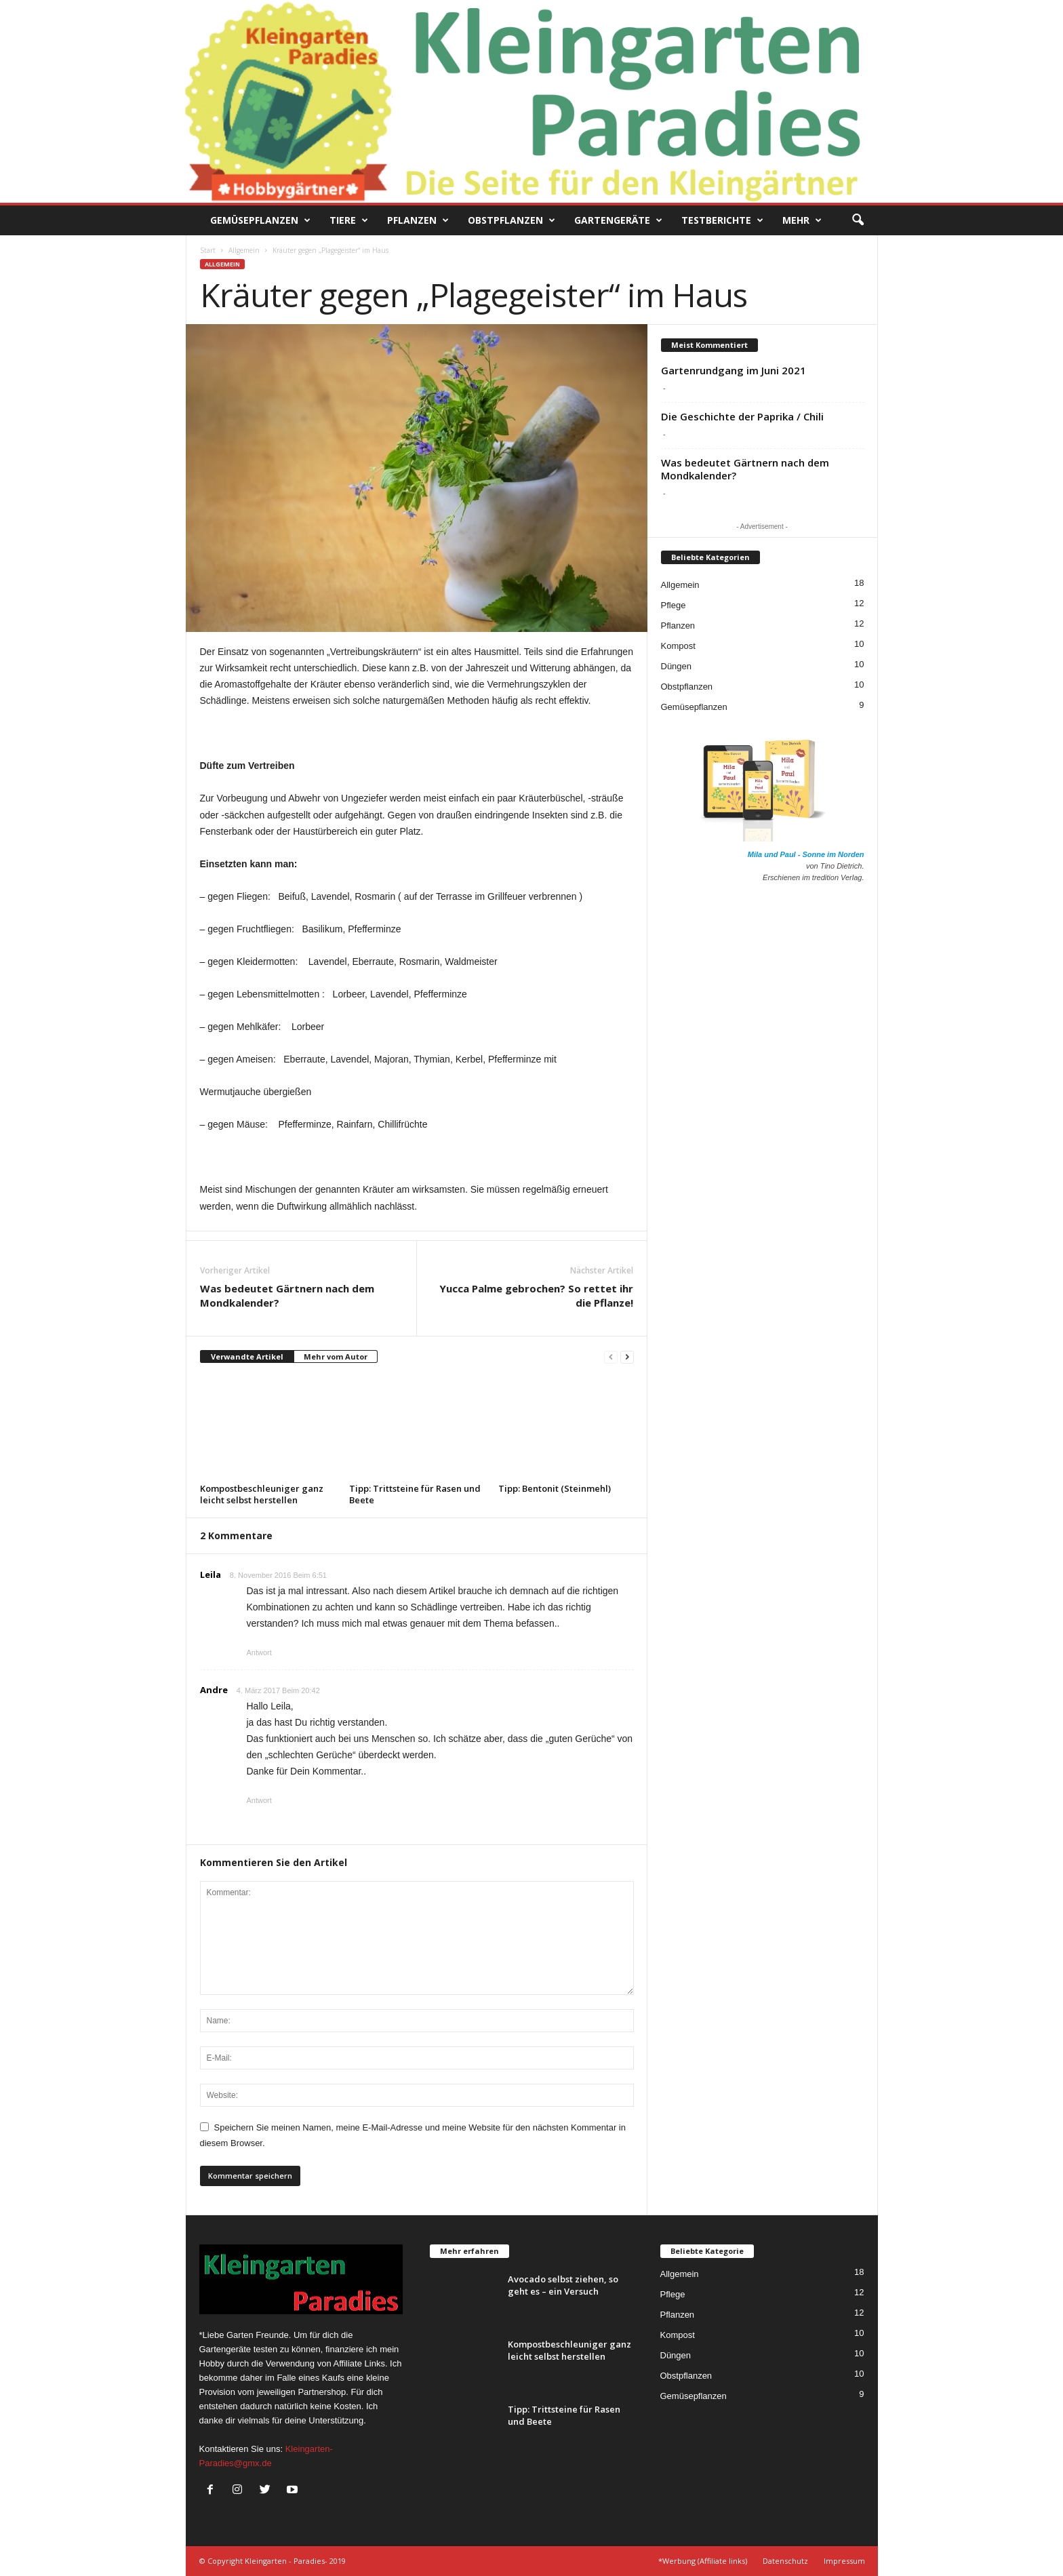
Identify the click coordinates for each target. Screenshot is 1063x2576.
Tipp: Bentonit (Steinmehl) (554, 1488)
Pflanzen (418, 220)
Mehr (802, 220)
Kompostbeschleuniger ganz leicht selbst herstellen (261, 1494)
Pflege (673, 605)
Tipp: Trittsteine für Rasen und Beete (415, 1494)
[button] (858, 220)
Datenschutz (785, 2561)
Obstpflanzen (511, 220)
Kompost (678, 646)
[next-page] (627, 1357)
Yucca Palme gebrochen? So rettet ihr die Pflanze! (536, 1295)
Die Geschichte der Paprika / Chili (742, 416)
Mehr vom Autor (335, 1356)
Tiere (348, 220)
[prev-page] (611, 1357)
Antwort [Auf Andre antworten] (259, 1800)
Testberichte (722, 220)
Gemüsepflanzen (260, 220)
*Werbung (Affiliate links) (702, 2561)
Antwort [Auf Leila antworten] (259, 1652)
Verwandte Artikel (247, 1356)
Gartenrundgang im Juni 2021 (733, 370)
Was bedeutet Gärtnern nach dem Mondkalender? (287, 1295)
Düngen (676, 666)
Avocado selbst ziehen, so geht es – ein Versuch (563, 2285)
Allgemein (244, 250)
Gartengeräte (618, 220)
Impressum (844, 2561)
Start (208, 250)
